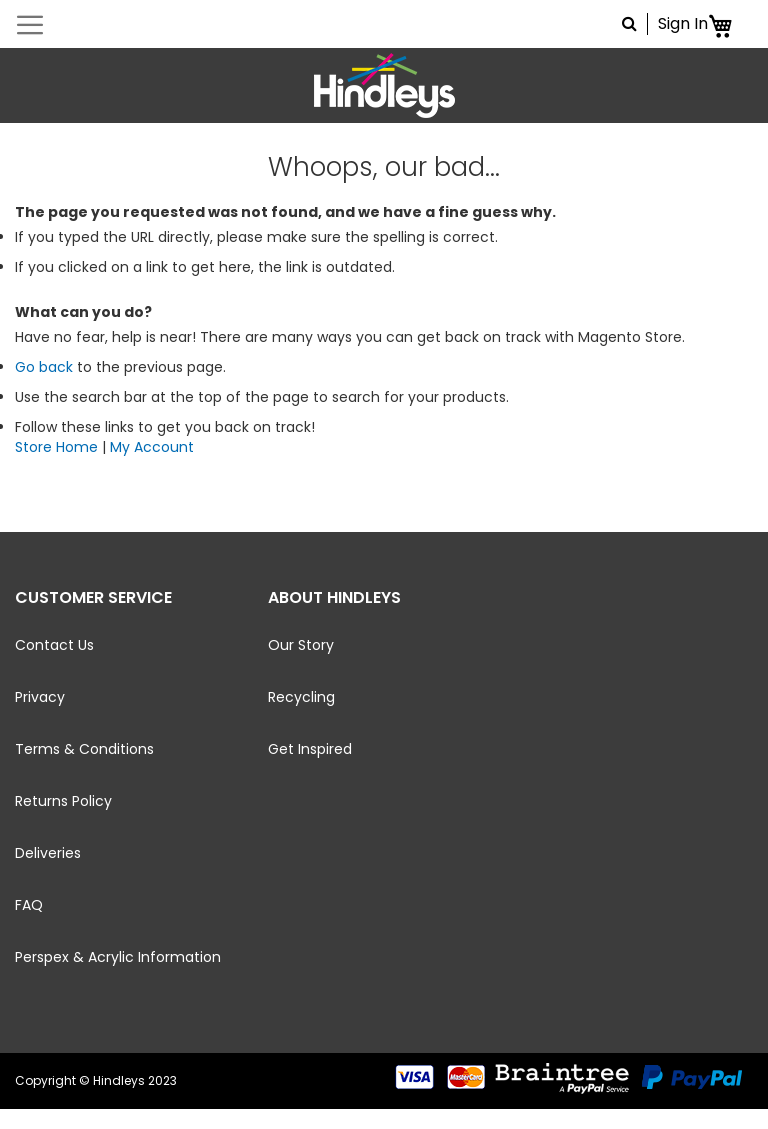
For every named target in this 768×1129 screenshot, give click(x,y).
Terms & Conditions (84, 749)
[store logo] (384, 85)
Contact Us (54, 645)
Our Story (301, 645)
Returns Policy (63, 801)
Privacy (40, 697)
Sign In (683, 24)
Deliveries (48, 853)
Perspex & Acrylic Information (118, 957)
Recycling (301, 697)
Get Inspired (310, 749)
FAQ (29, 905)
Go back (44, 367)
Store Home (56, 447)
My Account (152, 447)
